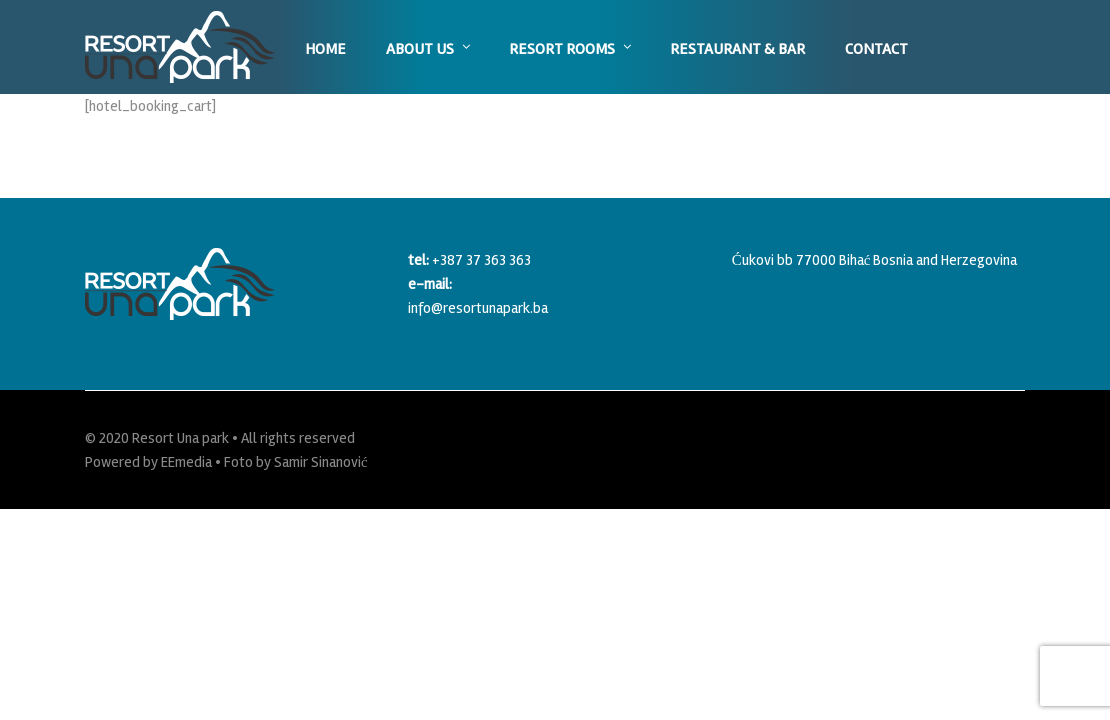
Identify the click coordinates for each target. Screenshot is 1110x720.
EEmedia (186, 462)
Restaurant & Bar (737, 49)
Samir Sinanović (321, 462)
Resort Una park (180, 438)
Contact (876, 49)
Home (325, 49)
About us (420, 49)
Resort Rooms (562, 49)
